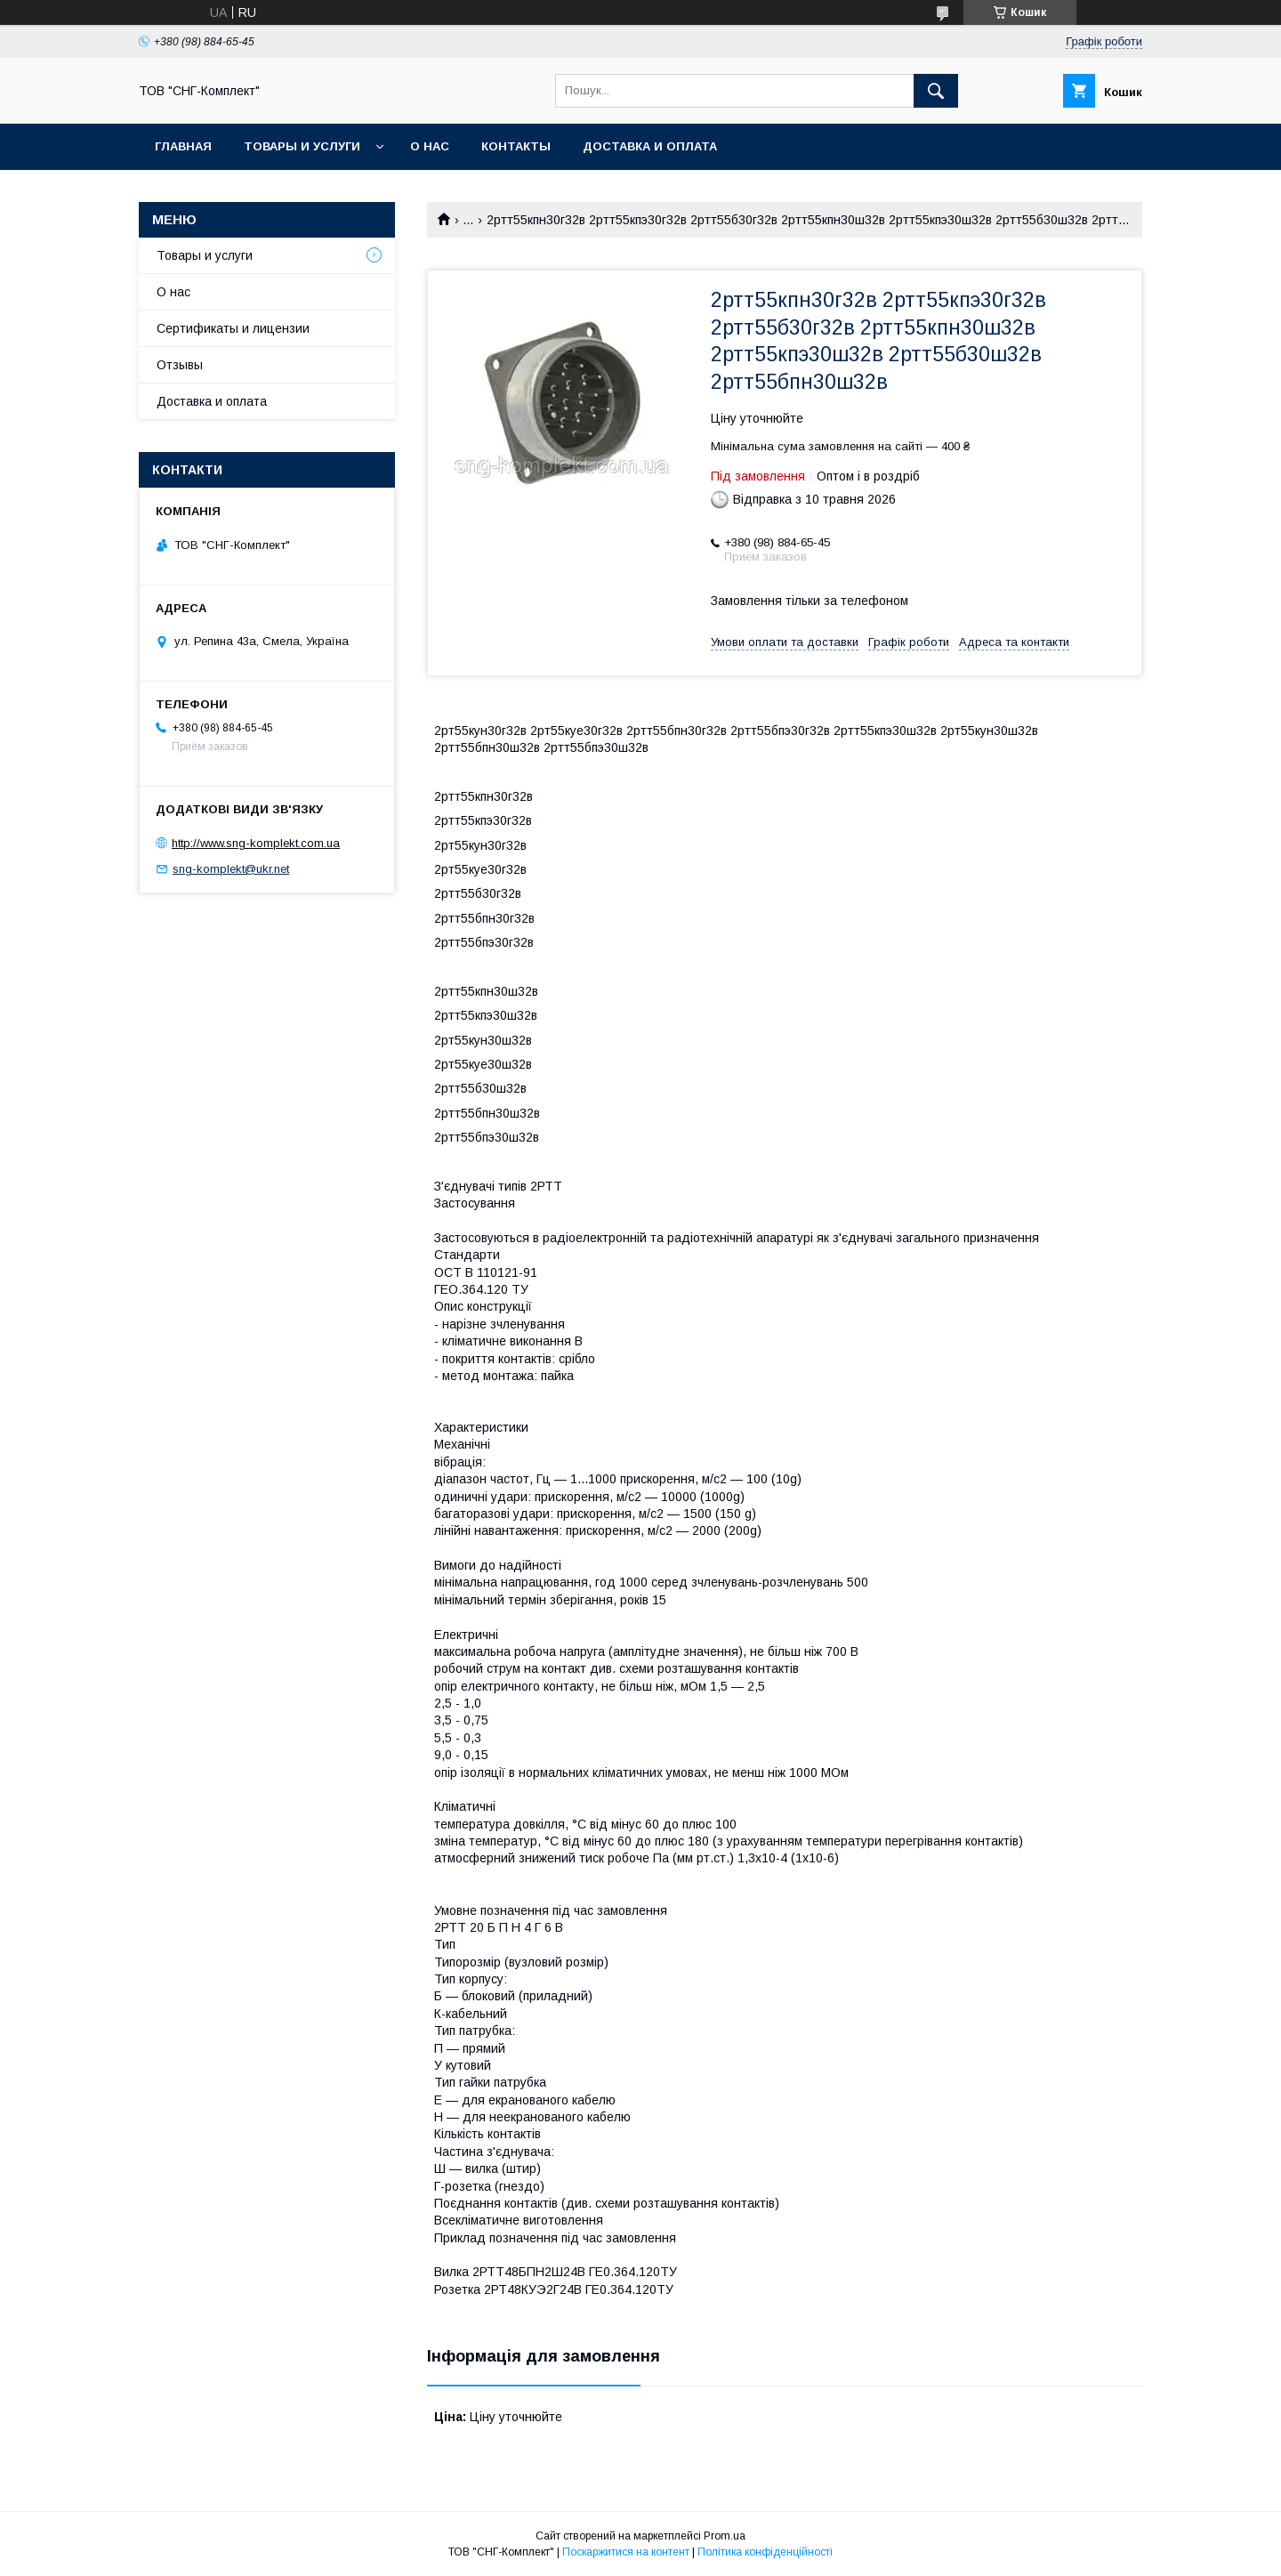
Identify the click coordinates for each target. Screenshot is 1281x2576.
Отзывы (180, 365)
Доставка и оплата (650, 146)
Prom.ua (724, 2536)
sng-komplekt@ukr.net (231, 869)
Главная (183, 146)
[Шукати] (936, 91)
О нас (429, 146)
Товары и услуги (302, 146)
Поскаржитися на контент (625, 2552)
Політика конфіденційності (765, 2552)
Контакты (516, 146)
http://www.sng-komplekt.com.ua (256, 843)
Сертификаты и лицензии (233, 328)
